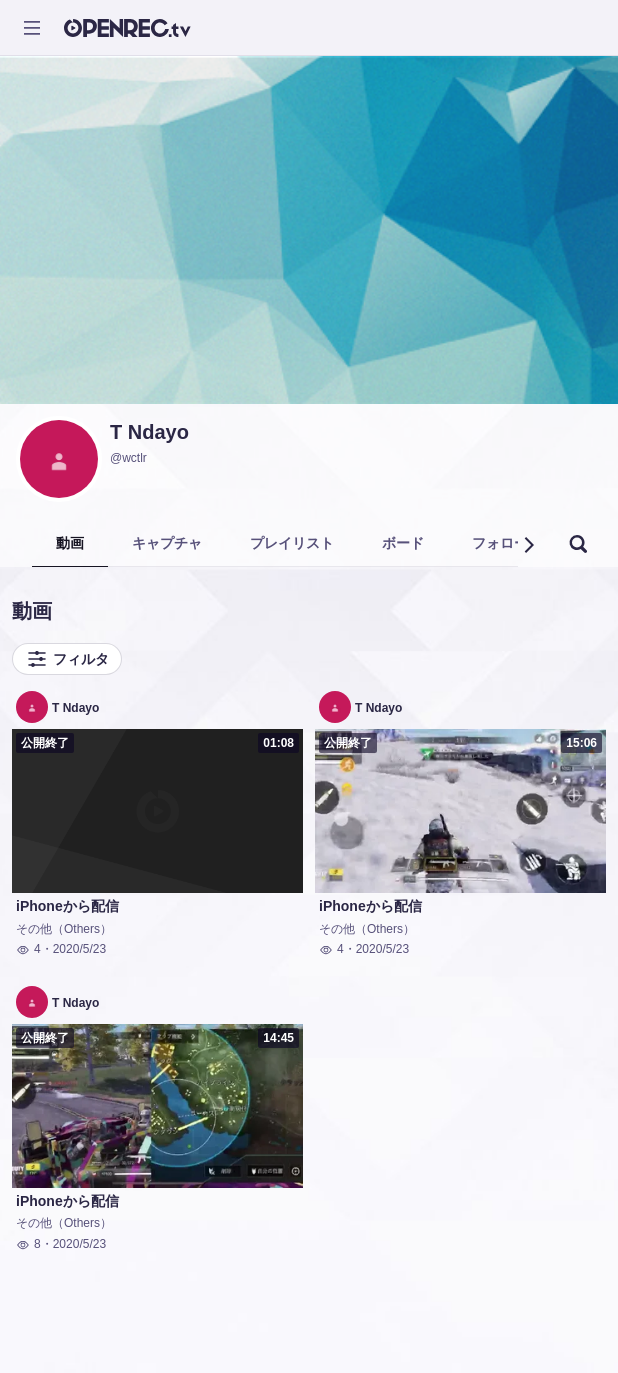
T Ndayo (149, 432)
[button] (528, 545)
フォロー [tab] (500, 543)
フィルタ (67, 659)
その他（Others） (64, 929)
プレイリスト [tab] (292, 543)
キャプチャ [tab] (167, 543)
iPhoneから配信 (67, 906)
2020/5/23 (79, 949)
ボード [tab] (403, 543)
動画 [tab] (70, 543)
